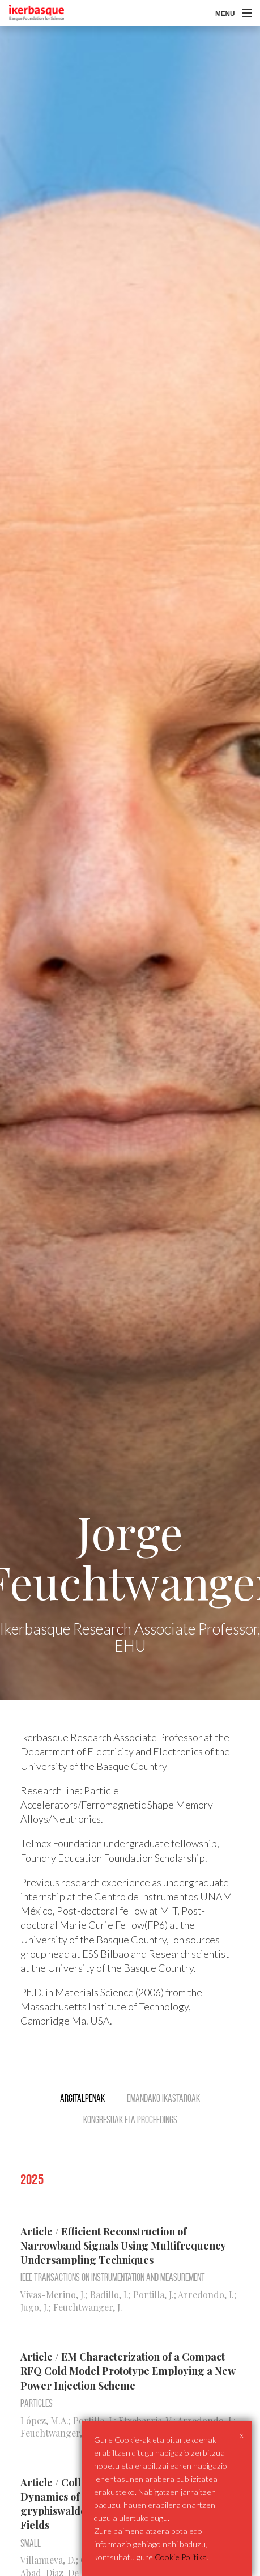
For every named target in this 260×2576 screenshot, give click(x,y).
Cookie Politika (181, 2557)
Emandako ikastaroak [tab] (163, 2098)
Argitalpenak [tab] (82, 2098)
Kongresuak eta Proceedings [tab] (130, 2119)
